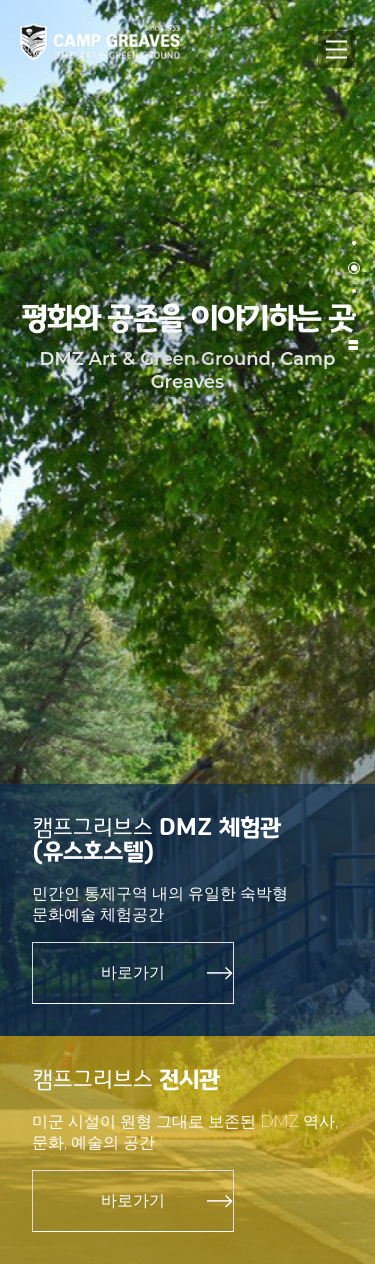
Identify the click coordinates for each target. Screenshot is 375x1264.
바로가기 (133, 972)
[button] (354, 244)
